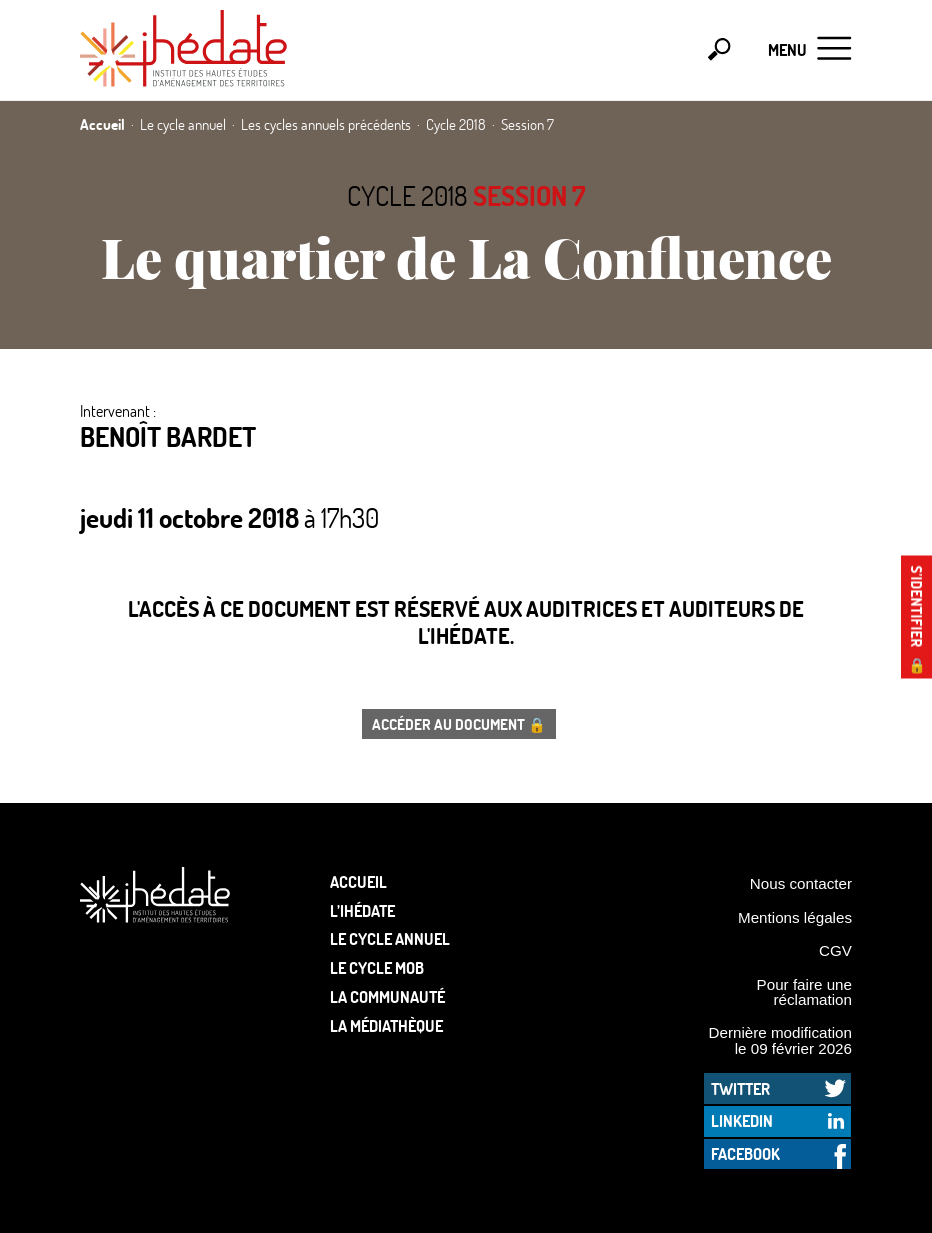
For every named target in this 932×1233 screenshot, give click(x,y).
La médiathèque (386, 1025)
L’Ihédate (362, 910)
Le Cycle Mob (377, 967)
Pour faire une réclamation (804, 992)
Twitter (740, 1088)
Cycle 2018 (407, 195)
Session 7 (529, 195)
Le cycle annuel (390, 938)
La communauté (387, 996)
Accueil (358, 881)
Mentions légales (795, 917)
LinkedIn (742, 1120)
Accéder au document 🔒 (459, 724)
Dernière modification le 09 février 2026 (780, 1040)
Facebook (745, 1153)
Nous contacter (801, 883)
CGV (835, 950)
